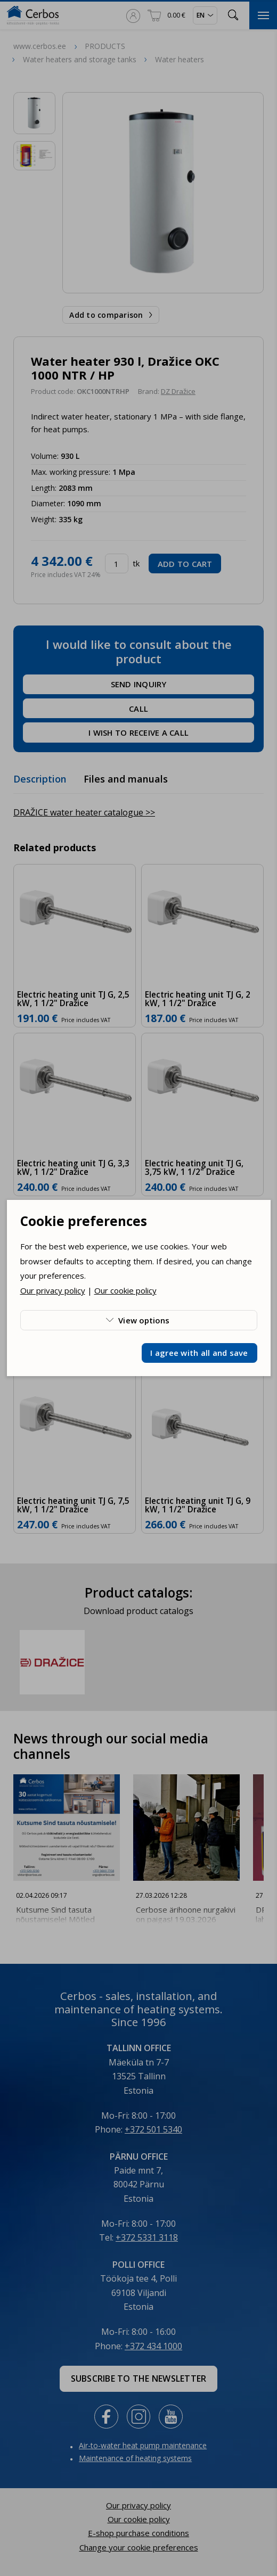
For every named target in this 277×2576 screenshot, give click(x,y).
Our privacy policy (52, 1290)
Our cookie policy (125, 1290)
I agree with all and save (199, 1352)
